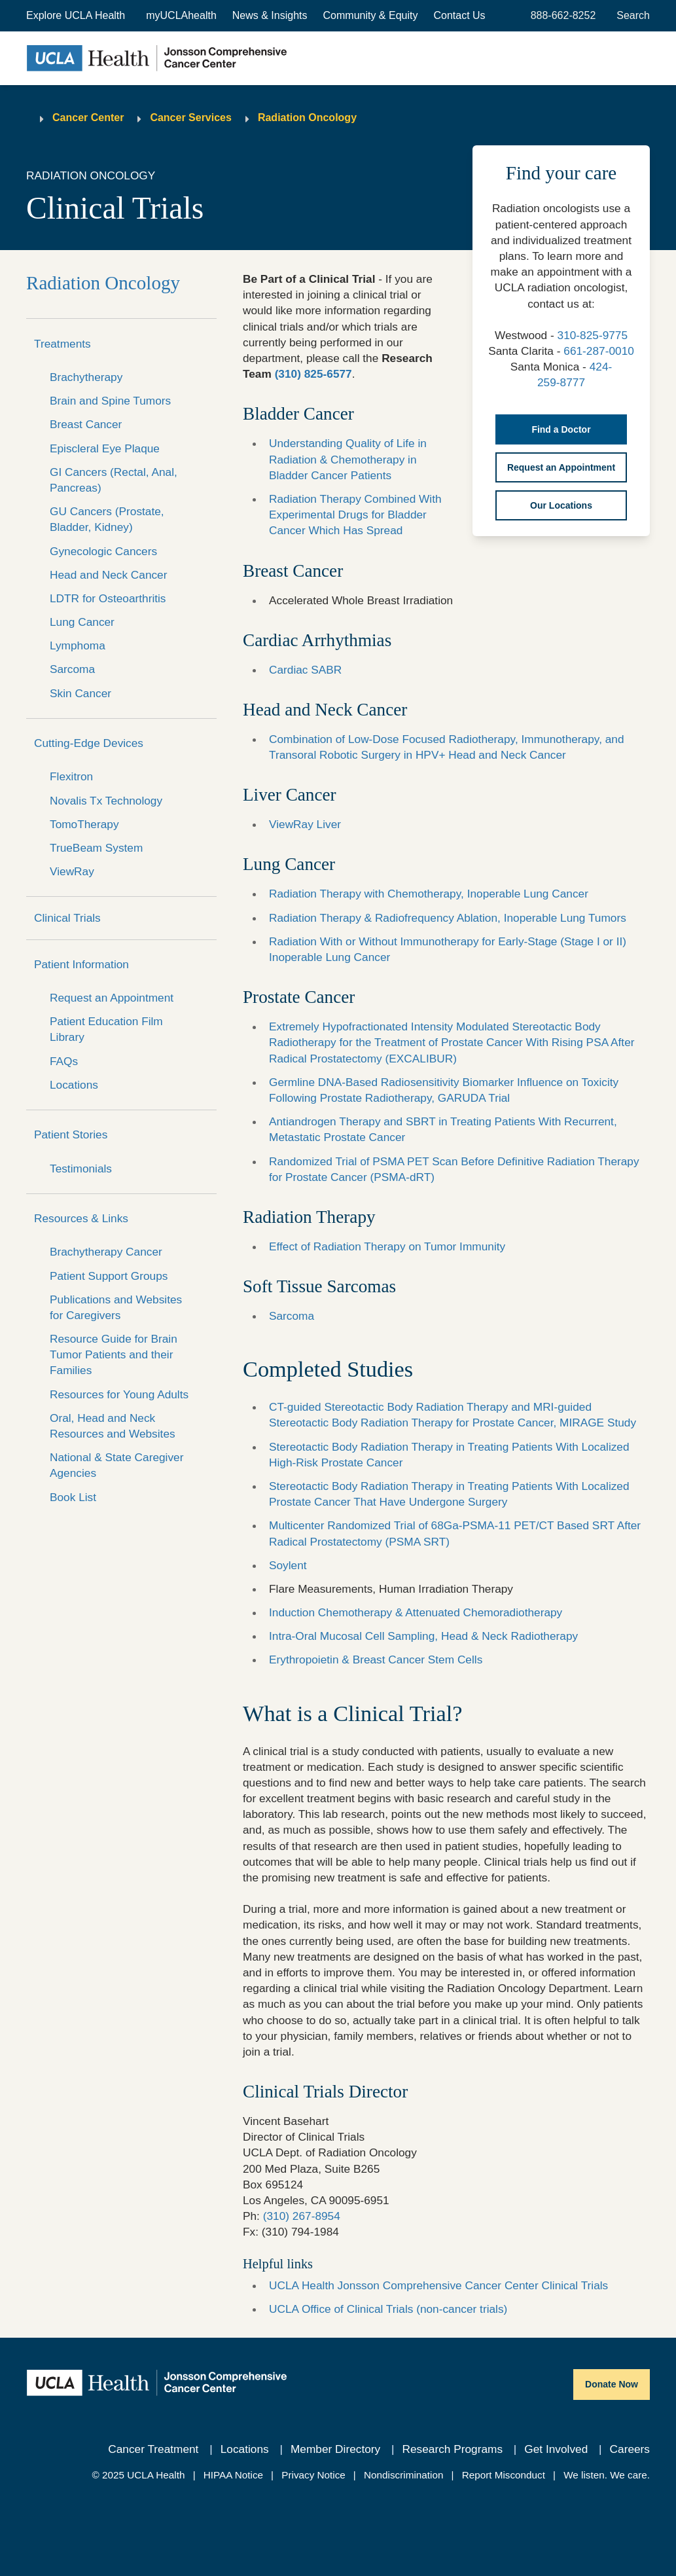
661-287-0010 (598, 350)
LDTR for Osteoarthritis (108, 598)
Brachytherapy (86, 377)
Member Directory (335, 2449)
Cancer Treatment (153, 2449)
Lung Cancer (82, 621)
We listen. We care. (606, 2474)
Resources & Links (81, 1218)
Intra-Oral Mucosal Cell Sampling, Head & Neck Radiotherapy (423, 1635)
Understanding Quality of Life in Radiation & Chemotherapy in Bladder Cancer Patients (348, 459)
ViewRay (72, 871)
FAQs (64, 1061)
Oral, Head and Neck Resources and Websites (112, 1425)
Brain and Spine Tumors (110, 400)
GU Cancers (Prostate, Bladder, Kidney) (107, 519)
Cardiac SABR (305, 669)
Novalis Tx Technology (106, 800)
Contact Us (459, 15)
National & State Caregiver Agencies (116, 1465)
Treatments (62, 343)
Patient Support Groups (109, 1275)
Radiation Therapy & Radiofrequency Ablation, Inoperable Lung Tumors (447, 917)
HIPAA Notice (233, 2474)
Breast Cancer (86, 424)
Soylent (288, 1565)
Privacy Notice (313, 2474)
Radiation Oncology (307, 117)
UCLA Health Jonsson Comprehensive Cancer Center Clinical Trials (438, 2285)
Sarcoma (72, 669)
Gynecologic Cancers (103, 551)
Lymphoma (77, 645)
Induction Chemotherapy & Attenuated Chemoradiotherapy (415, 1612)
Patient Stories (70, 1134)
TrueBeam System (96, 847)
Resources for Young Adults (119, 1394)
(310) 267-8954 (301, 2215)
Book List (73, 1497)
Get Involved (556, 2449)
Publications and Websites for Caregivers (116, 1307)
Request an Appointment (111, 997)
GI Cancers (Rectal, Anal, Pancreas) (113, 479)
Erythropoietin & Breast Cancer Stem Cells (375, 1659)
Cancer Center (88, 117)
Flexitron (71, 776)
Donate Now (611, 2384)
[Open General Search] (630, 16)
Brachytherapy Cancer (106, 1251)
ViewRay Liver (305, 824)
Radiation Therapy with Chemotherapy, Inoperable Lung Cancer (428, 893)
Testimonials (81, 1168)
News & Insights (270, 15)
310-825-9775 (593, 335)
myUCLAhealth (181, 15)
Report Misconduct (503, 2474)
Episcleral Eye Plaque (105, 448)
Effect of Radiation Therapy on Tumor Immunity (387, 1246)
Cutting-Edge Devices (88, 743)
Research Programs (452, 2449)
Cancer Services (191, 117)
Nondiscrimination (403, 2474)
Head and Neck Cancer (108, 574)
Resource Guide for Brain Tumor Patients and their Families (113, 1354)
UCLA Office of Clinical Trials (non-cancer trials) (388, 2308)
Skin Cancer (80, 693)
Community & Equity (370, 15)
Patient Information (81, 964)
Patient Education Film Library (106, 1029)
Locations (74, 1084)
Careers (630, 2449)
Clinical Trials (67, 917)
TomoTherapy (84, 824)
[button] (76, 16)
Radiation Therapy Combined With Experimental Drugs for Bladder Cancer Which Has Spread (355, 514)
